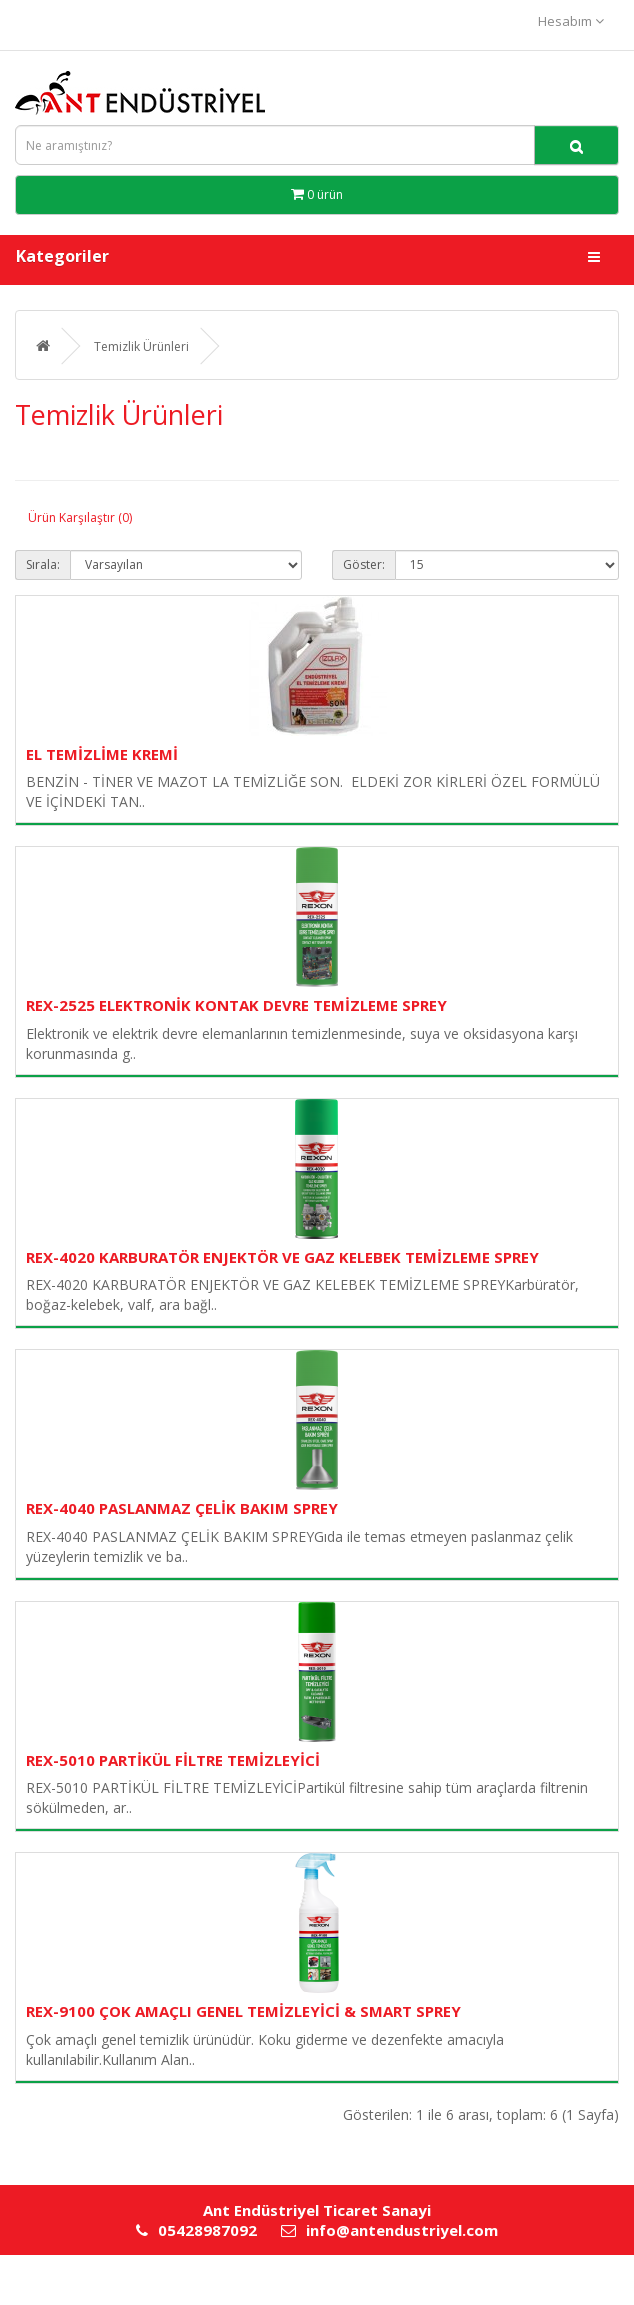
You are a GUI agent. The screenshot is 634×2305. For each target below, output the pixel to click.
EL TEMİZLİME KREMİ (102, 754)
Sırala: (43, 564)
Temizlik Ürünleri (141, 346)
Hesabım (571, 21)
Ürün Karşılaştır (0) (80, 517)
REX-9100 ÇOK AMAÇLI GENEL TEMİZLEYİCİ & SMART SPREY (243, 2011)
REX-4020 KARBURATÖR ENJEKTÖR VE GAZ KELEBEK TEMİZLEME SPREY (282, 1257)
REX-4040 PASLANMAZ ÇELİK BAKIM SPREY (182, 1508)
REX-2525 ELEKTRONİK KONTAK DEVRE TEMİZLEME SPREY (236, 1005)
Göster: (364, 564)
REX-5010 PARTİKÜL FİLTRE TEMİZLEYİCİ (173, 1760)
